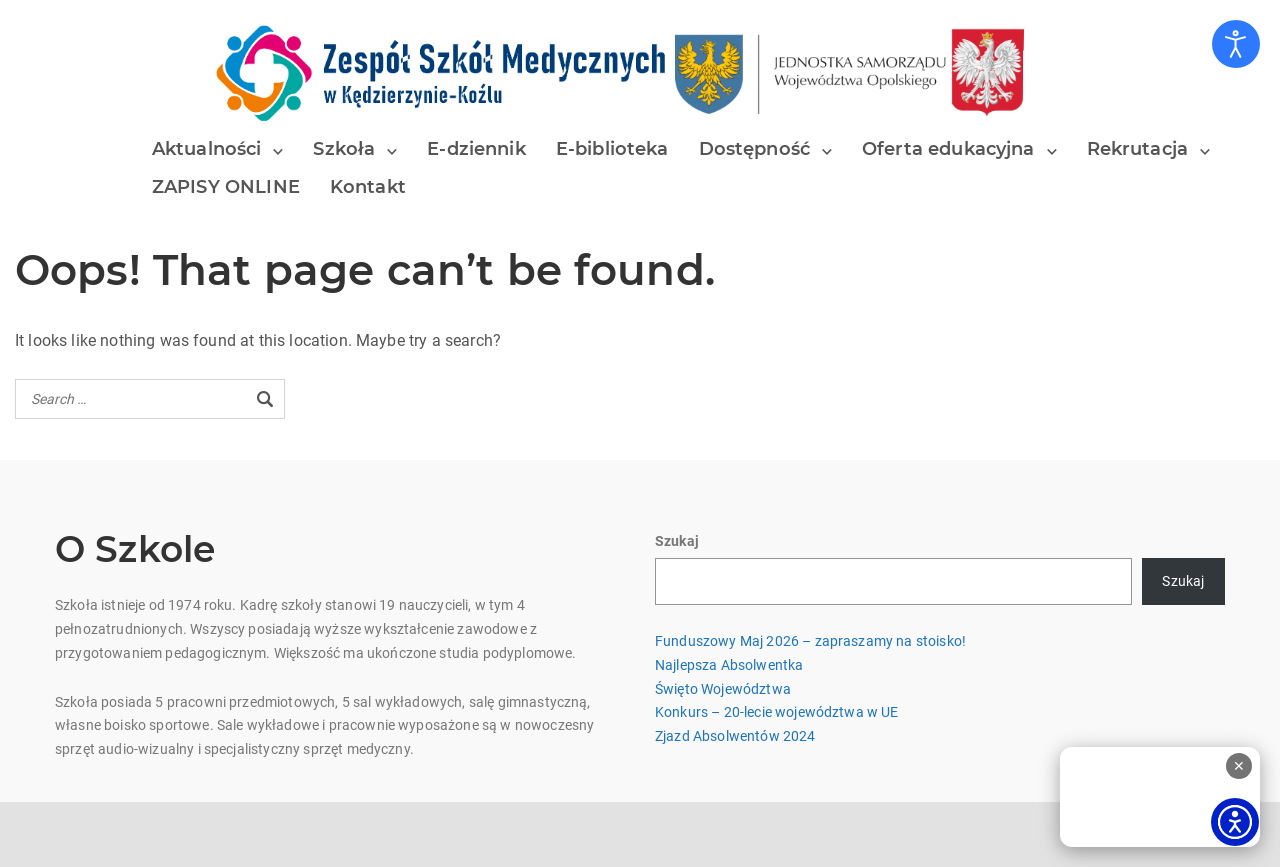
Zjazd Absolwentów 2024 (735, 736)
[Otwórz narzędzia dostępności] (1236, 44)
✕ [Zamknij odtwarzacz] (1239, 766)
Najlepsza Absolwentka (729, 665)
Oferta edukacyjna (948, 149)
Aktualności (207, 149)
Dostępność (755, 149)
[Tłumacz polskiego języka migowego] (1160, 797)
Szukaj (677, 541)
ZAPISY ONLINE (226, 187)
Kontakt (368, 187)
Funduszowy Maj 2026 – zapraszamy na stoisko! (810, 641)
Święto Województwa (723, 689)
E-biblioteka (612, 149)
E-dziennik (476, 149)
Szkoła (344, 149)
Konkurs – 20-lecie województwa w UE (777, 712)
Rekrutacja (1138, 149)
